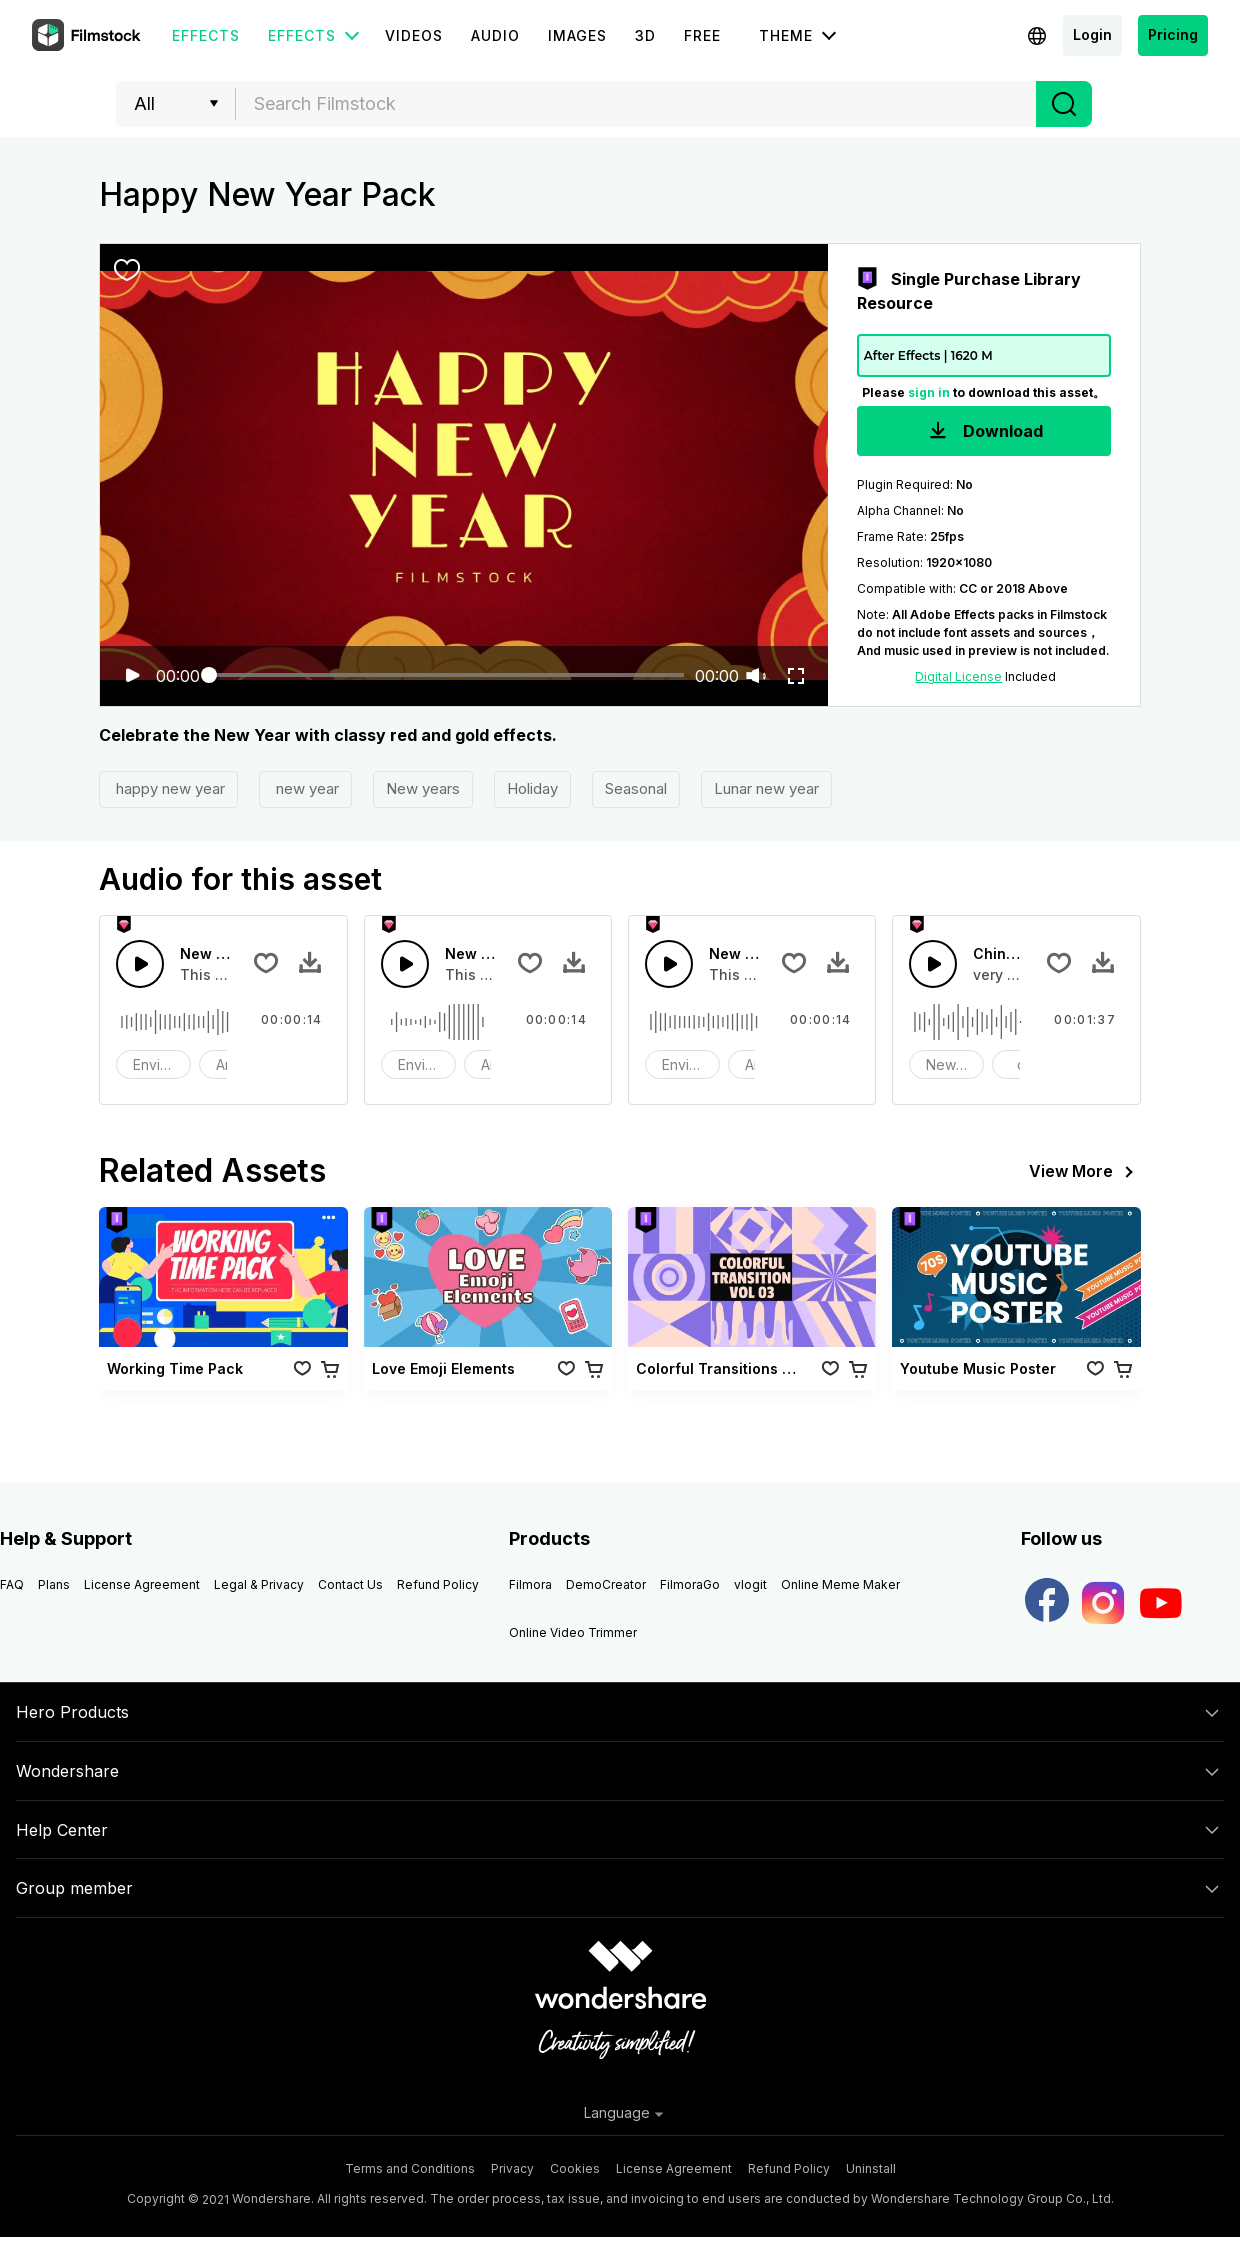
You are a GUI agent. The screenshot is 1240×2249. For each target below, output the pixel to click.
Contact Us (350, 1584)
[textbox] (636, 104)
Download (984, 432)
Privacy (512, 2168)
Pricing (1173, 34)
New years (423, 788)
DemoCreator (606, 1584)
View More (1085, 1172)
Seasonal (636, 788)
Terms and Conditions (410, 2168)
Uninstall (871, 2168)
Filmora (530, 1584)
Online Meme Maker (840, 1584)
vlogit (750, 1584)
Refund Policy (438, 1584)
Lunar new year (766, 788)
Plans (54, 1584)
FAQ (12, 1584)
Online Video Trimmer (573, 1632)
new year (305, 788)
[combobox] (636, 104)
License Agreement (142, 1584)
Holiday (532, 788)
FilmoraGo (690, 1584)
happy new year (168, 788)
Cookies (575, 2168)
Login (1092, 34)
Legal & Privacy (259, 1584)
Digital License (958, 676)
